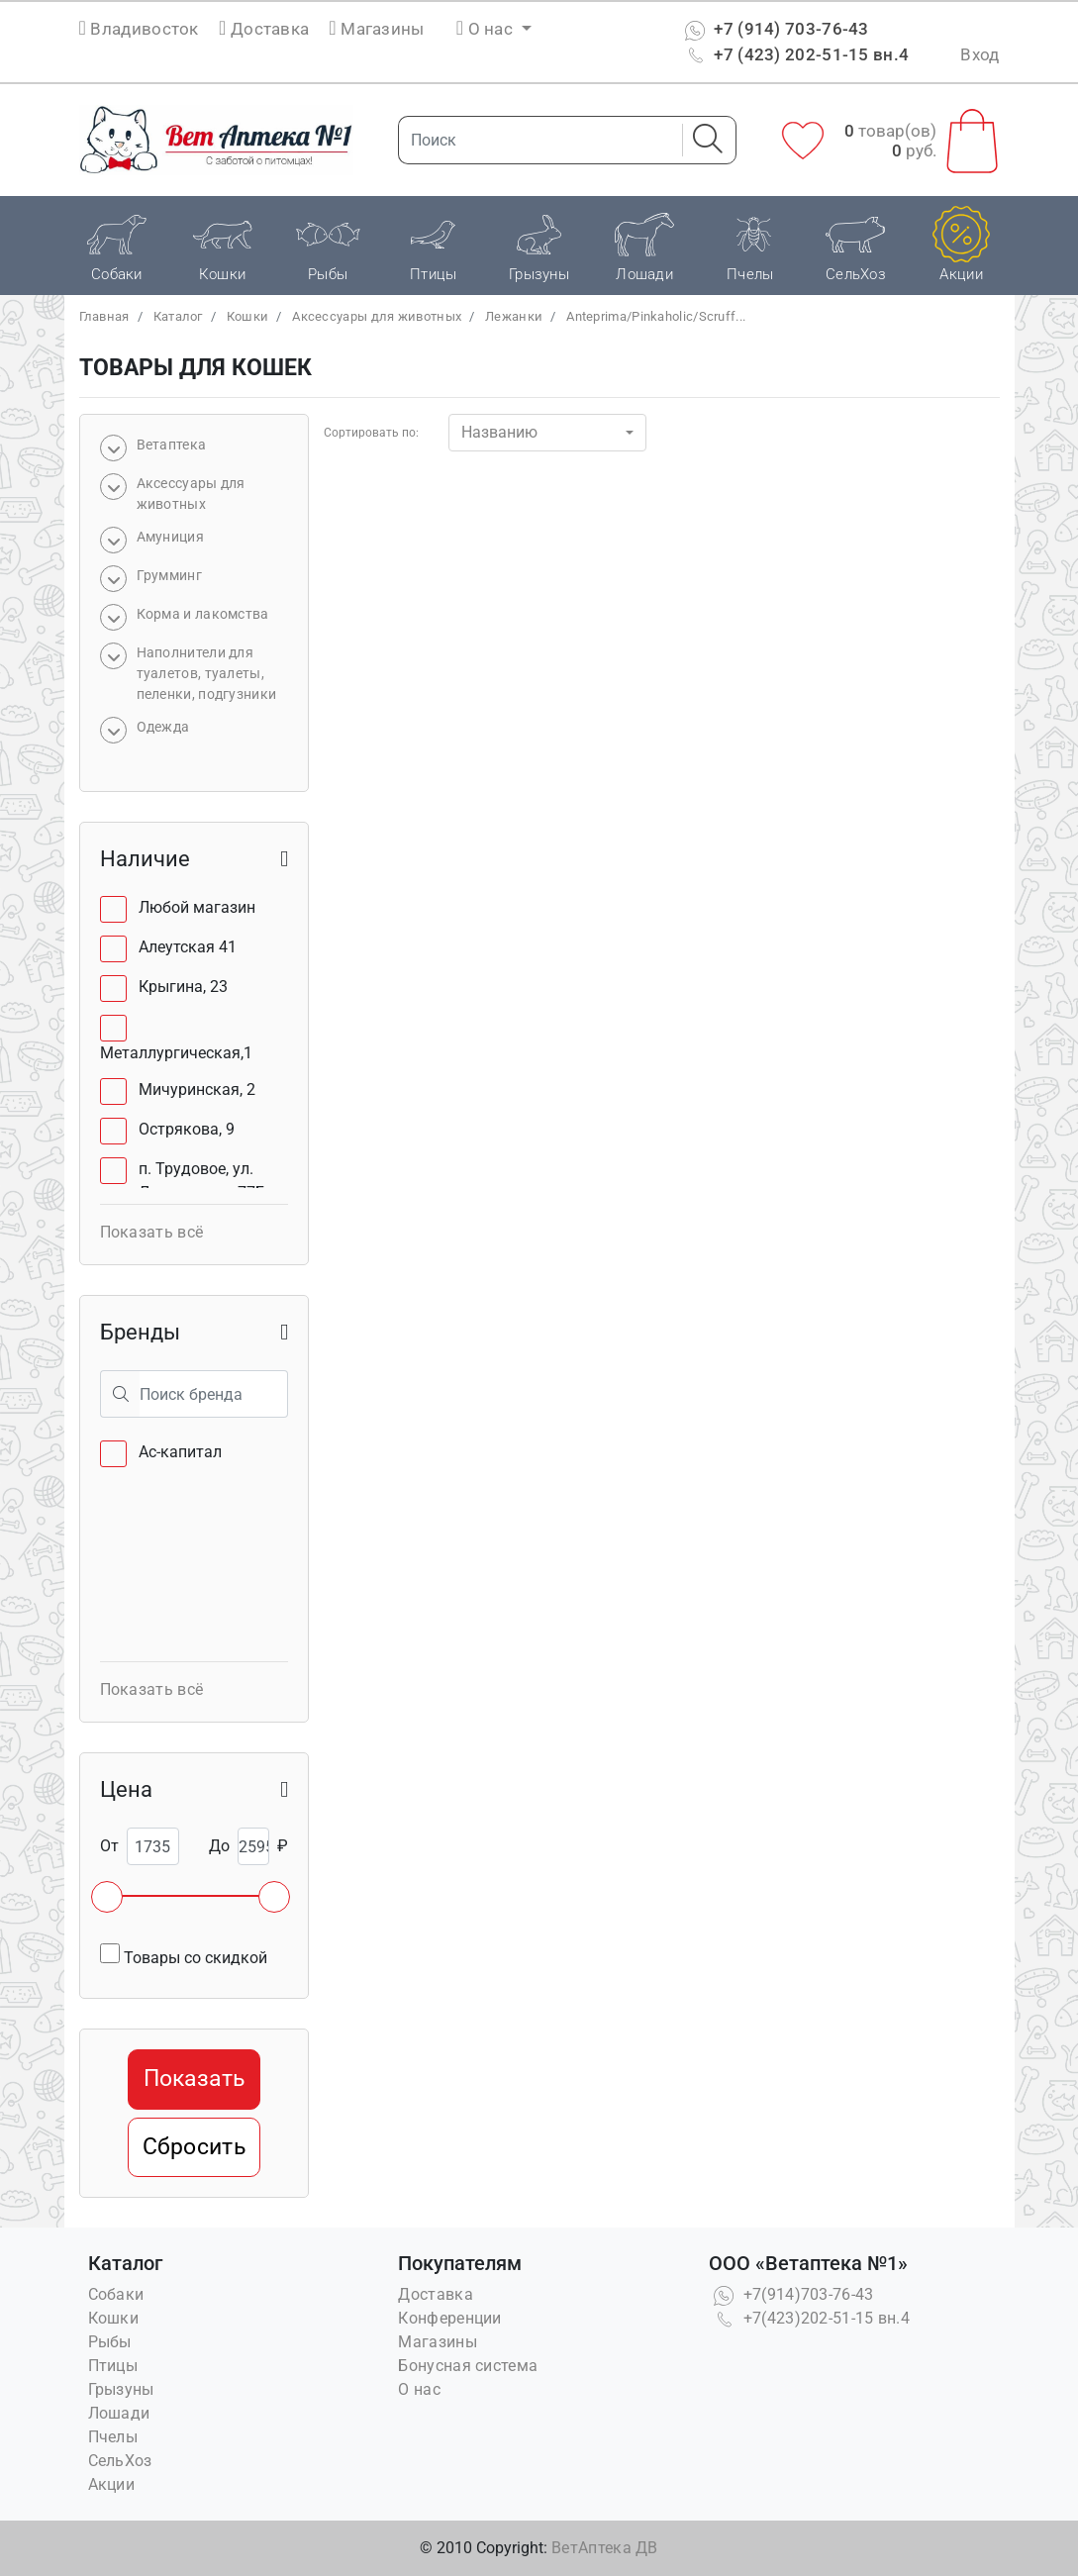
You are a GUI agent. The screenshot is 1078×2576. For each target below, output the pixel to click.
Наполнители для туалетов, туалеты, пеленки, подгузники (207, 673)
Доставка (264, 29)
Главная (104, 316)
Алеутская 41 (188, 947)
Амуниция (170, 537)
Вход (979, 54)
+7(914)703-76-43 (791, 2294)
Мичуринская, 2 (197, 1089)
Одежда (163, 727)
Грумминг (169, 575)
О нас (419, 2389)
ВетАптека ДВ (604, 2547)
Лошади (119, 2413)
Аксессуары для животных (376, 316)
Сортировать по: (371, 433)
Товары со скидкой (183, 1955)
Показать (194, 2078)
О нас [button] (487, 29)
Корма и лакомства (203, 614)
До (219, 1845)
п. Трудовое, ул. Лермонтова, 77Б (202, 1180)
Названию (499, 432)
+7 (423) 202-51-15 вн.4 (794, 54)
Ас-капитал (180, 1451)
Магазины (376, 29)
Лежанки (513, 316)
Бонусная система (468, 2365)
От (109, 1845)
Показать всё (152, 1232)
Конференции (449, 2318)
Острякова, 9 (187, 1129)
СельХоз (120, 2460)
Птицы (113, 2365)
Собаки (116, 2294)
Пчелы (113, 2436)
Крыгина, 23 (183, 986)
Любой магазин (197, 907)
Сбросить (194, 2146)
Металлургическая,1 (176, 1052)
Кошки (248, 316)
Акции (112, 2484)
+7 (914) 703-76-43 (774, 29)
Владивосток (144, 29)
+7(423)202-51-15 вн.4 (809, 2318)
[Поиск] (534, 140)
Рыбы (110, 2341)
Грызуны (121, 2389)
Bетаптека (172, 444)
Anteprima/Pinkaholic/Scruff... (655, 316)
